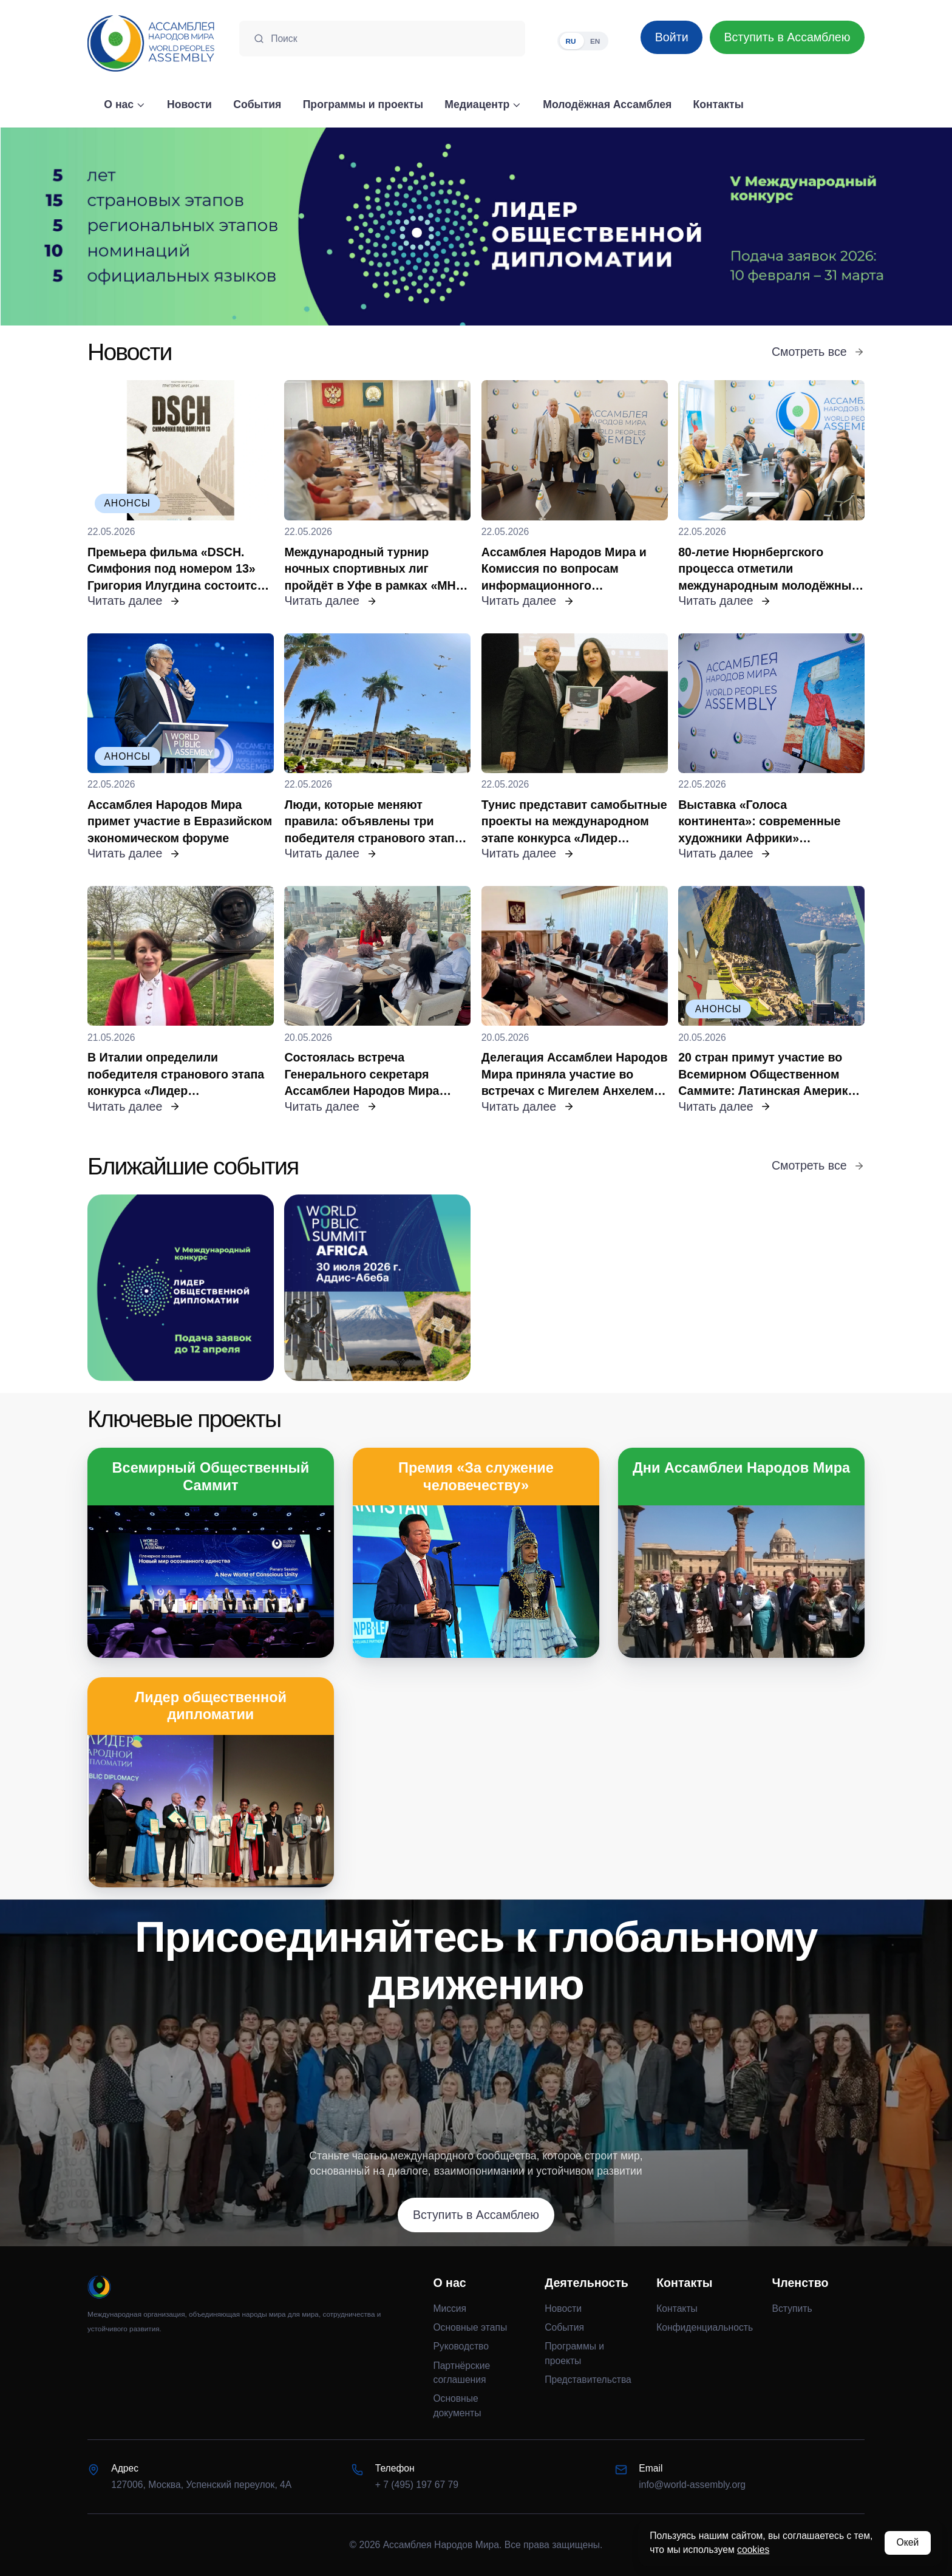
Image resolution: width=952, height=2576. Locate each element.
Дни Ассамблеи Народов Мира (741, 1468)
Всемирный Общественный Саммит (211, 1476)
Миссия (449, 2308)
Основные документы (457, 2405)
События (564, 2327)
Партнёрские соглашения (461, 2372)
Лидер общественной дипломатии (211, 1705)
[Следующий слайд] (833, 227)
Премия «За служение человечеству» (476, 1476)
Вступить (792, 2308)
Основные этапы (470, 2327)
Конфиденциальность (704, 2327)
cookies (753, 2549)
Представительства (588, 2379)
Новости (563, 2308)
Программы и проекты (574, 2353)
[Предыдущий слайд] (119, 227)
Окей (907, 2542)
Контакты (677, 2308)
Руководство (461, 2346)
